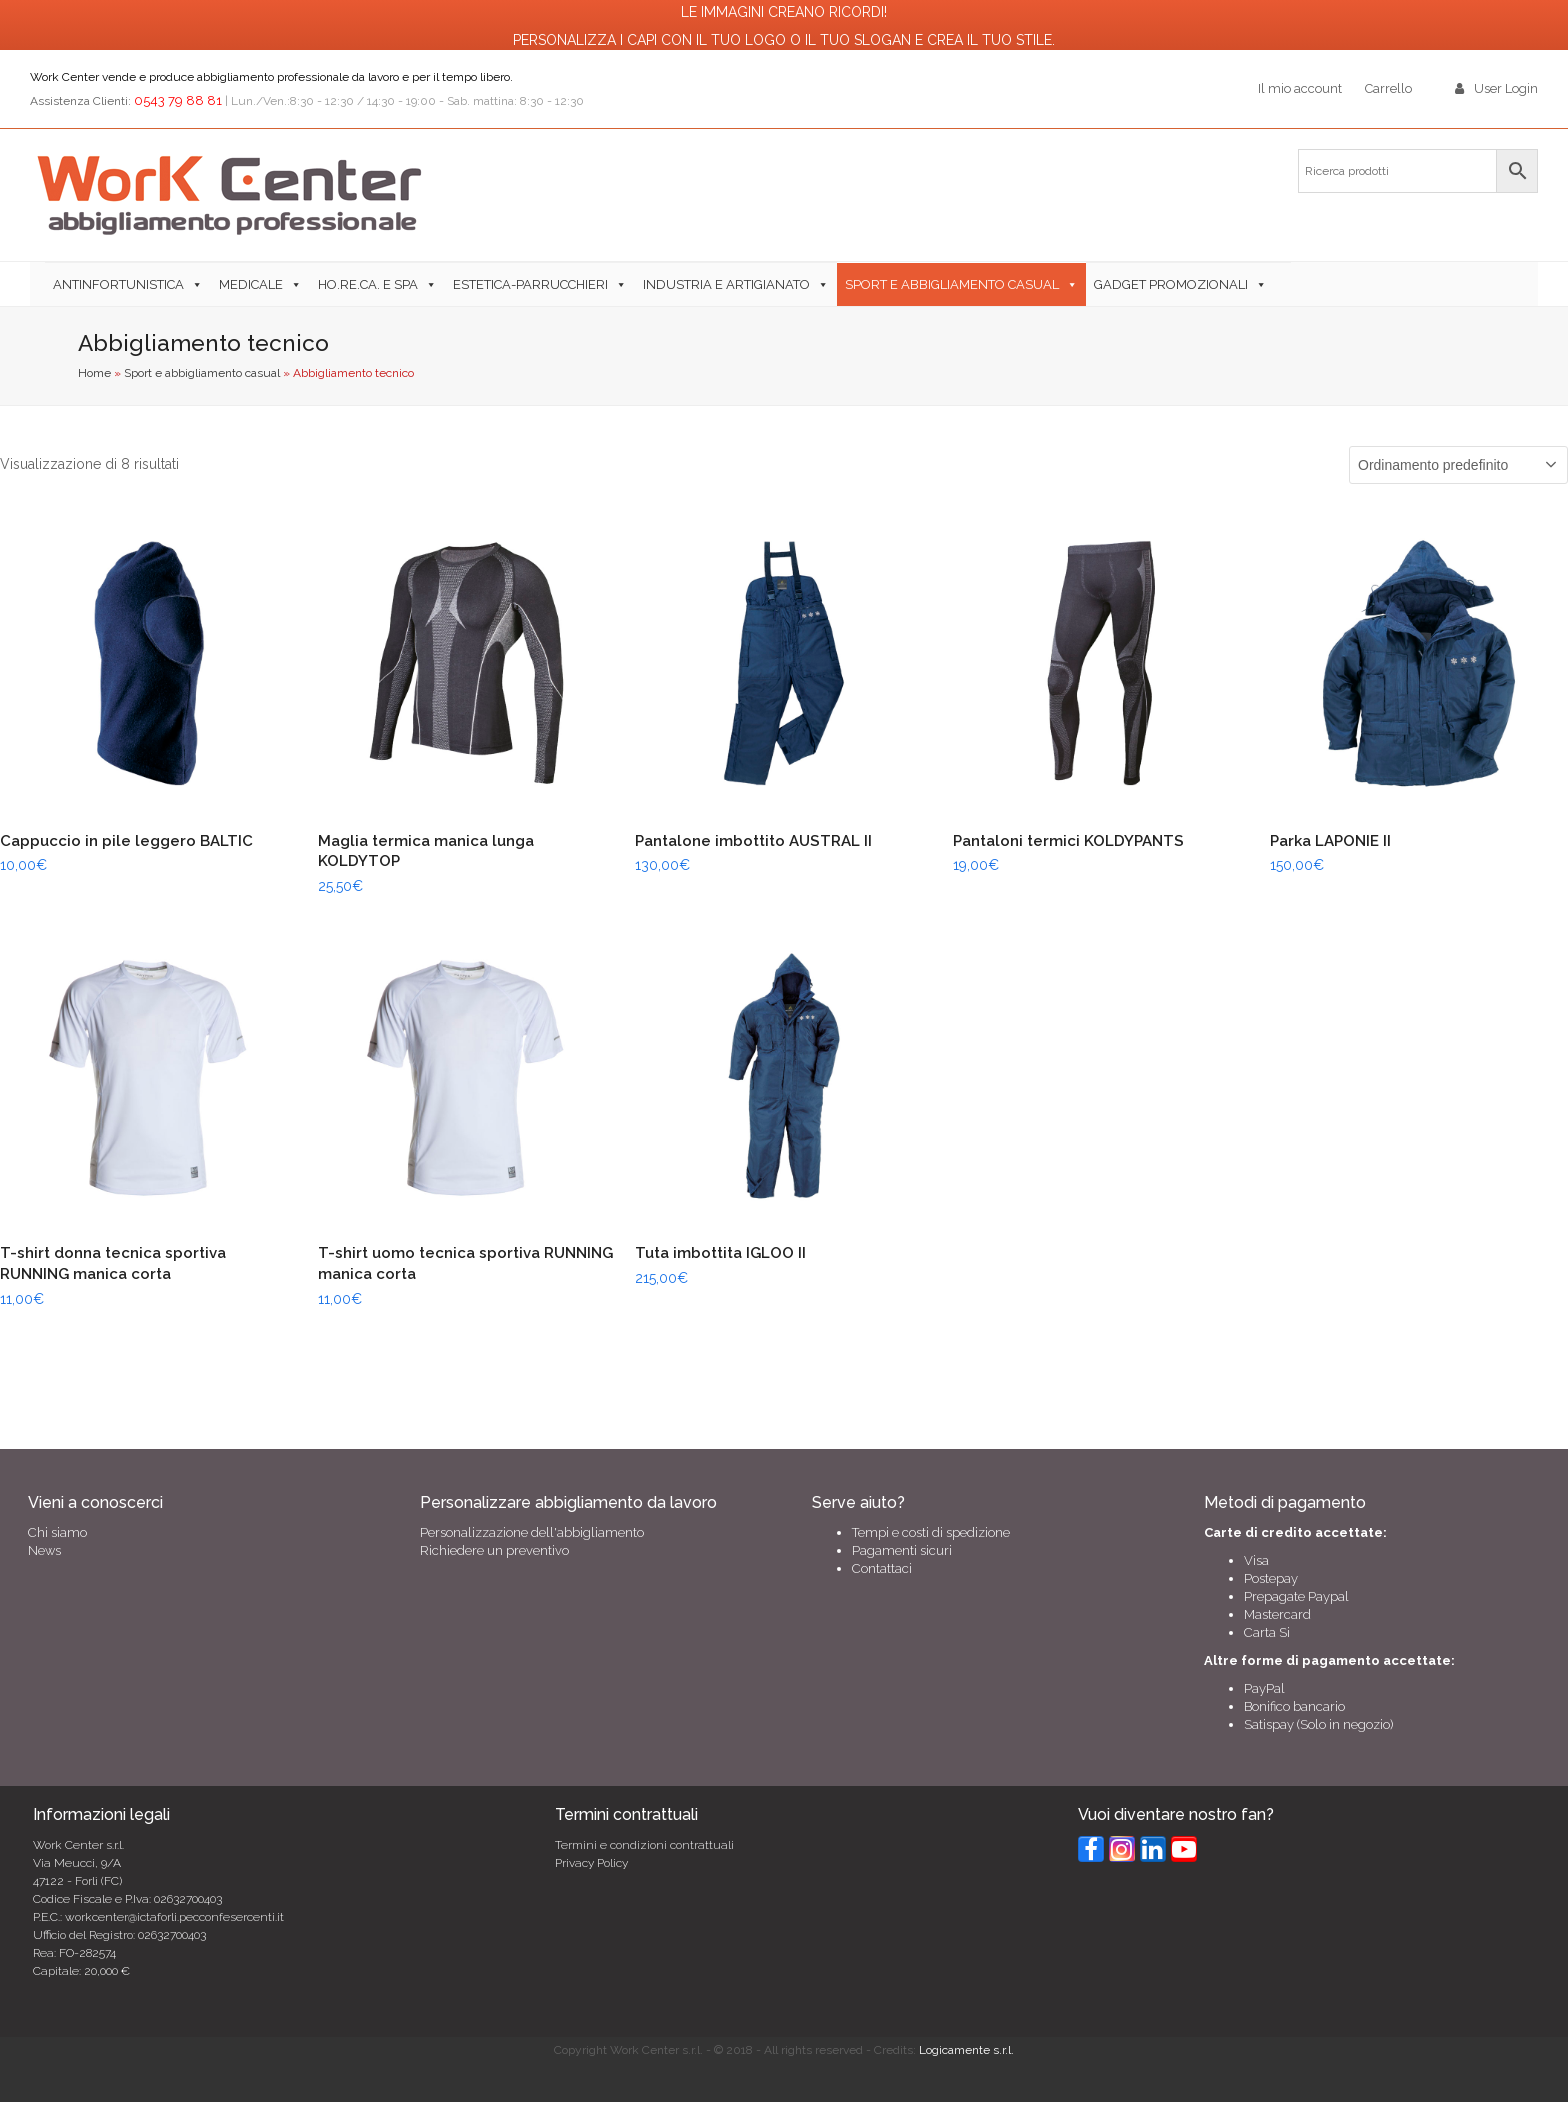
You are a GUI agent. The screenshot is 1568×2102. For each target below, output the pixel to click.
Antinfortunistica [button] (118, 284)
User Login (1506, 88)
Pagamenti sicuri (902, 1550)
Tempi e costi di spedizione (931, 1532)
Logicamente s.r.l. (966, 2050)
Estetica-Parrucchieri (530, 284)
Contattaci (882, 1568)
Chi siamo (57, 1532)
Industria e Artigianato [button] (726, 284)
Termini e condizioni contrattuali (644, 1845)
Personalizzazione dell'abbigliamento (532, 1532)
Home (94, 373)
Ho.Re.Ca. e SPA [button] (368, 284)
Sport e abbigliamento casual (952, 284)
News (44, 1550)
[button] (1283, 284)
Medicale (251, 284)
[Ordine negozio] (1458, 465)
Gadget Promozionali (1171, 284)
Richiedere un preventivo (494, 1550)
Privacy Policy (591, 1863)
